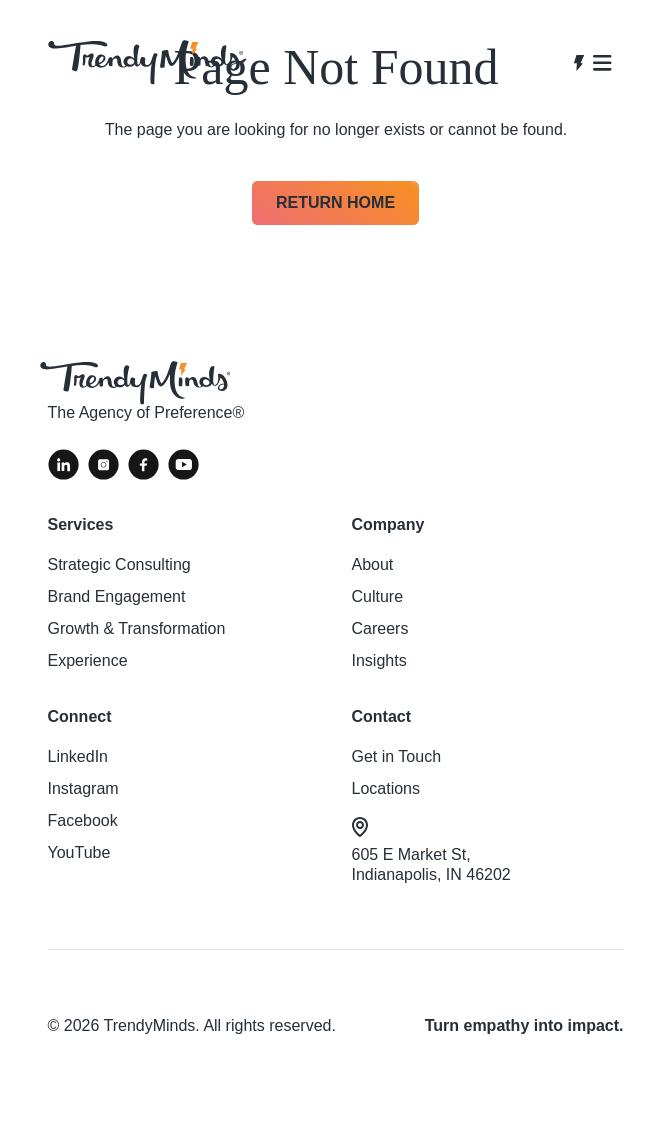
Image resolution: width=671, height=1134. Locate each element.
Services (81, 524)
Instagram (83, 788)
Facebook (83, 820)
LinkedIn (78, 756)
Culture (378, 596)
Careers (380, 628)
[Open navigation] (593, 63)
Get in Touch (397, 756)
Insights (379, 660)
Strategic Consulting (119, 564)
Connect (80, 716)
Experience (88, 660)
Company (388, 524)
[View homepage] (145, 62)
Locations (386, 788)
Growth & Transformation (137, 628)
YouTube (79, 852)
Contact (382, 716)
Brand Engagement (117, 596)
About (373, 564)
